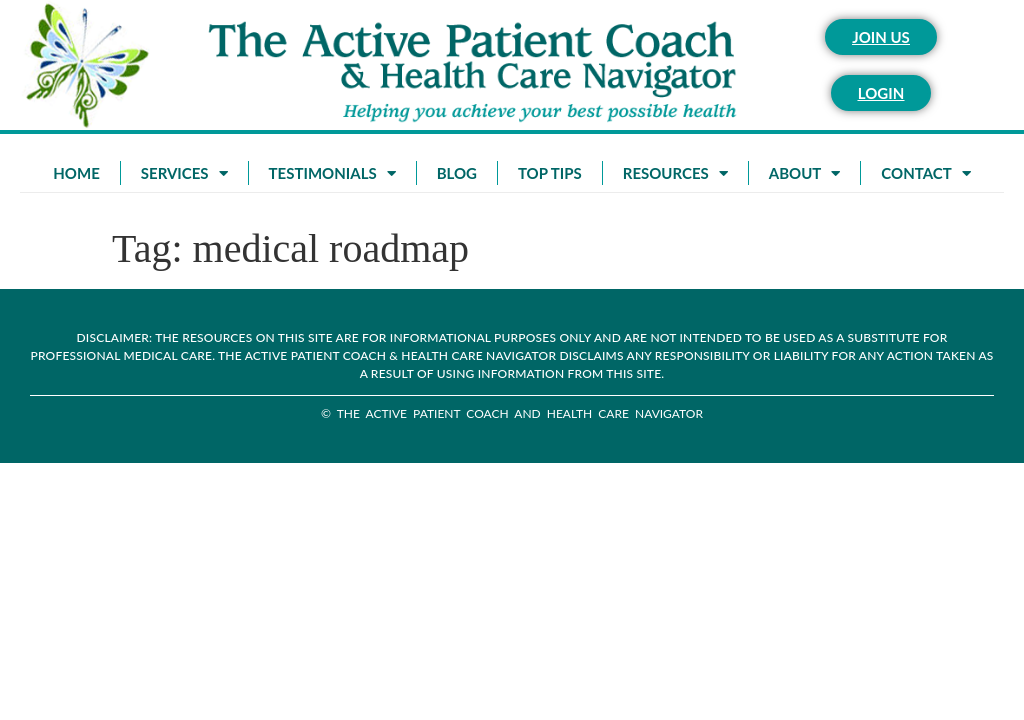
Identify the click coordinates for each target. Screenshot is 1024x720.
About (805, 173)
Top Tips (550, 173)
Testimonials (332, 173)
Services (184, 173)
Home (76, 173)
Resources (675, 173)
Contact (925, 173)
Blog (457, 173)
